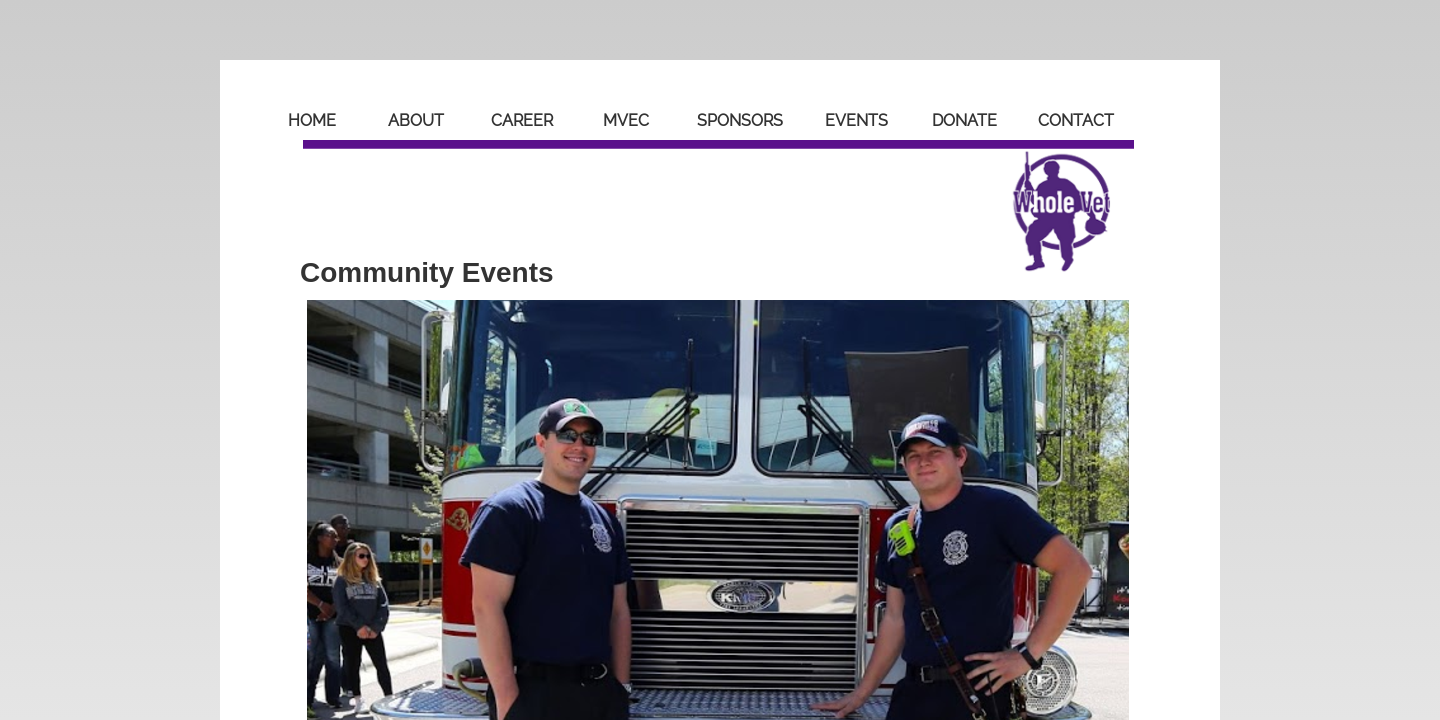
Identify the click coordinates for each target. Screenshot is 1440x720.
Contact (1076, 120)
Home (312, 120)
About (416, 120)
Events (856, 120)
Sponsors (740, 120)
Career (522, 120)
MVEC (626, 120)
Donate (964, 120)
